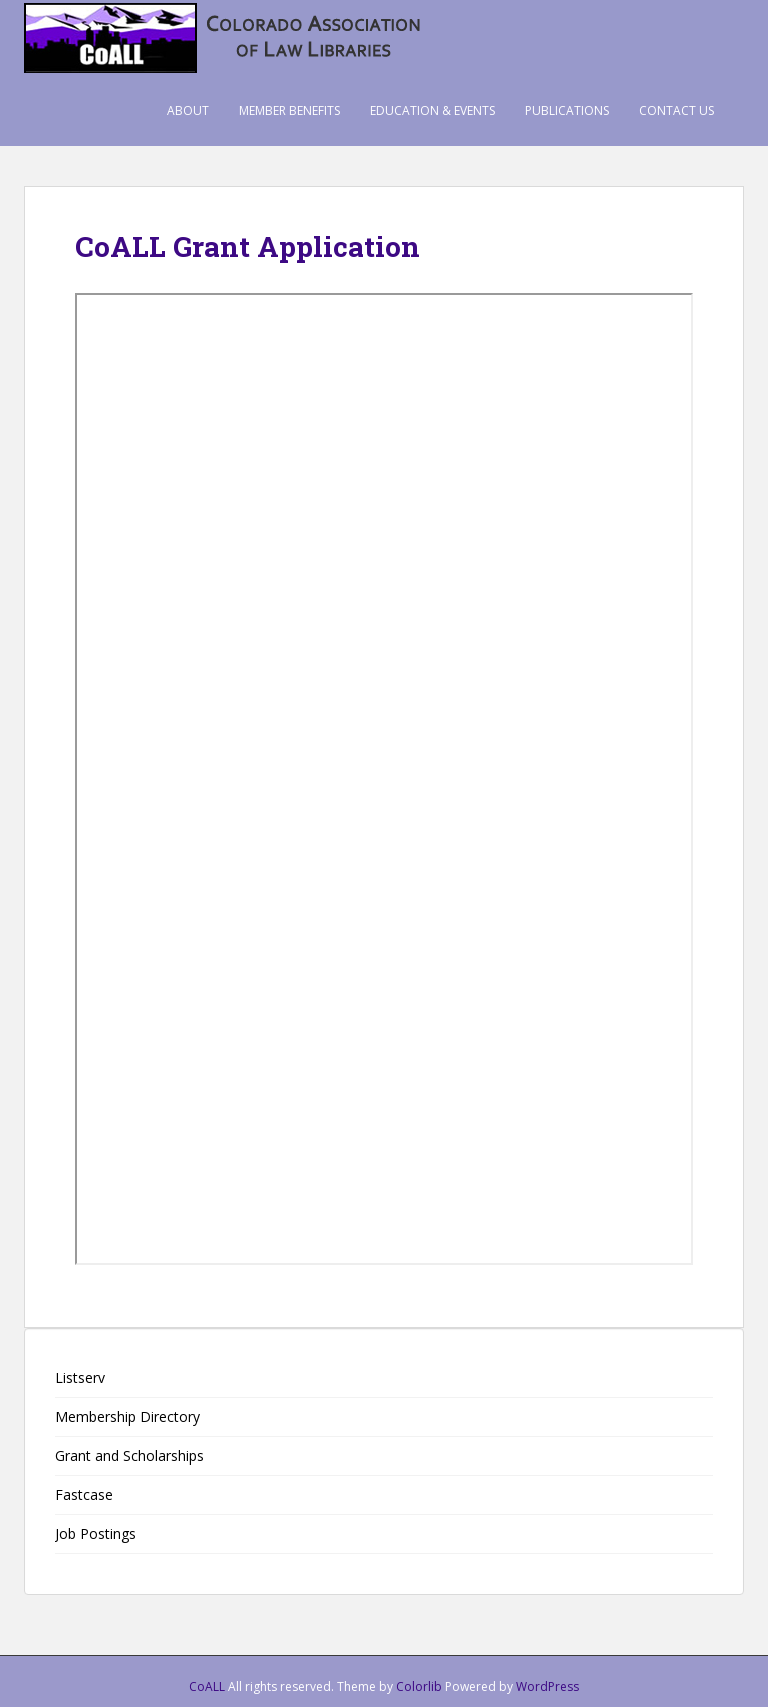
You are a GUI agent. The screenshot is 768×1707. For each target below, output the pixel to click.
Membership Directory (127, 1416)
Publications (567, 110)
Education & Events (432, 110)
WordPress (547, 1686)
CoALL (207, 1686)
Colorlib (419, 1686)
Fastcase (84, 1494)
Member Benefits (289, 110)
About (188, 110)
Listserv (80, 1377)
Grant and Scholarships (129, 1455)
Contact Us (676, 110)
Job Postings (95, 1533)
